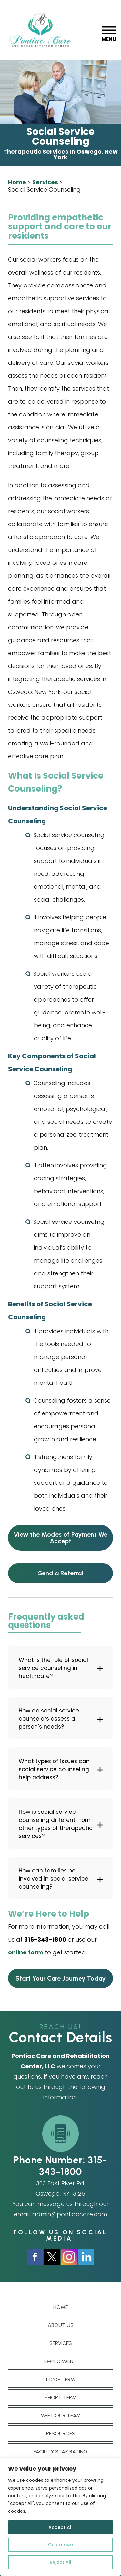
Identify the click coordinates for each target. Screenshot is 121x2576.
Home (60, 2307)
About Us (61, 2325)
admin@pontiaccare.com (69, 2214)
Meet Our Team (60, 2415)
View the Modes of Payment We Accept (60, 1538)
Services (60, 2343)
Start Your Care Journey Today (60, 1978)
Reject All (60, 2562)
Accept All (60, 2527)
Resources (60, 2434)
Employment (60, 2361)
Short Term (60, 2397)
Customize (60, 2544)
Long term (60, 2379)
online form (25, 1952)
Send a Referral (60, 1573)
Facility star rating (60, 2452)
